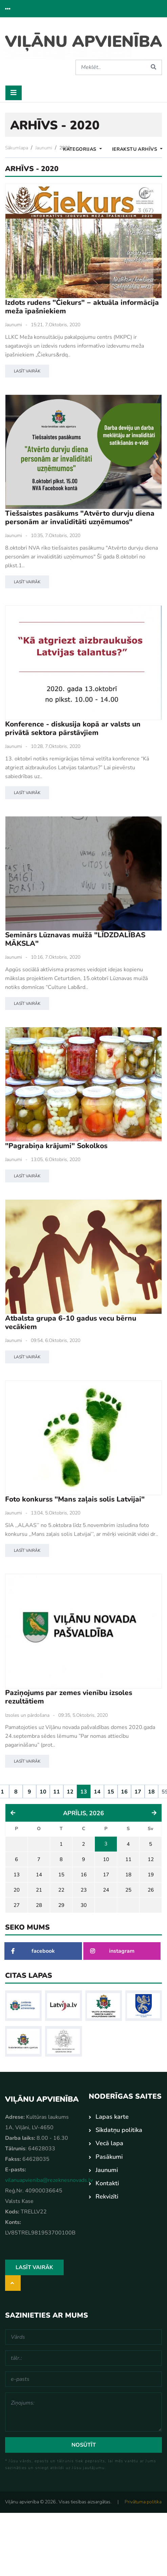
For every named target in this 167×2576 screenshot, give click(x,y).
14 (97, 1792)
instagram (112, 1951)
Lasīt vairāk (27, 371)
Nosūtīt (83, 2445)
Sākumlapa (16, 148)
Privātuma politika (143, 2502)
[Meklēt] (110, 67)
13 (83, 1792)
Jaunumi (43, 148)
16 (124, 1792)
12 (70, 1792)
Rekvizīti (107, 2196)
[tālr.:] (83, 2358)
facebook (33, 1951)
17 (137, 1792)
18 (151, 1792)
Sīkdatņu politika (119, 2130)
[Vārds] (83, 2337)
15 (110, 1792)
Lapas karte (112, 2117)
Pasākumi (109, 2156)
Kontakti (107, 2183)
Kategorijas (80, 149)
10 (43, 1792)
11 (56, 1792)
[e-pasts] (83, 2379)
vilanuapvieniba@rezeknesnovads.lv (49, 2180)
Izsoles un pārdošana (27, 1715)
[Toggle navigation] (13, 92)
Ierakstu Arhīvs (135, 149)
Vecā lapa (109, 2143)
